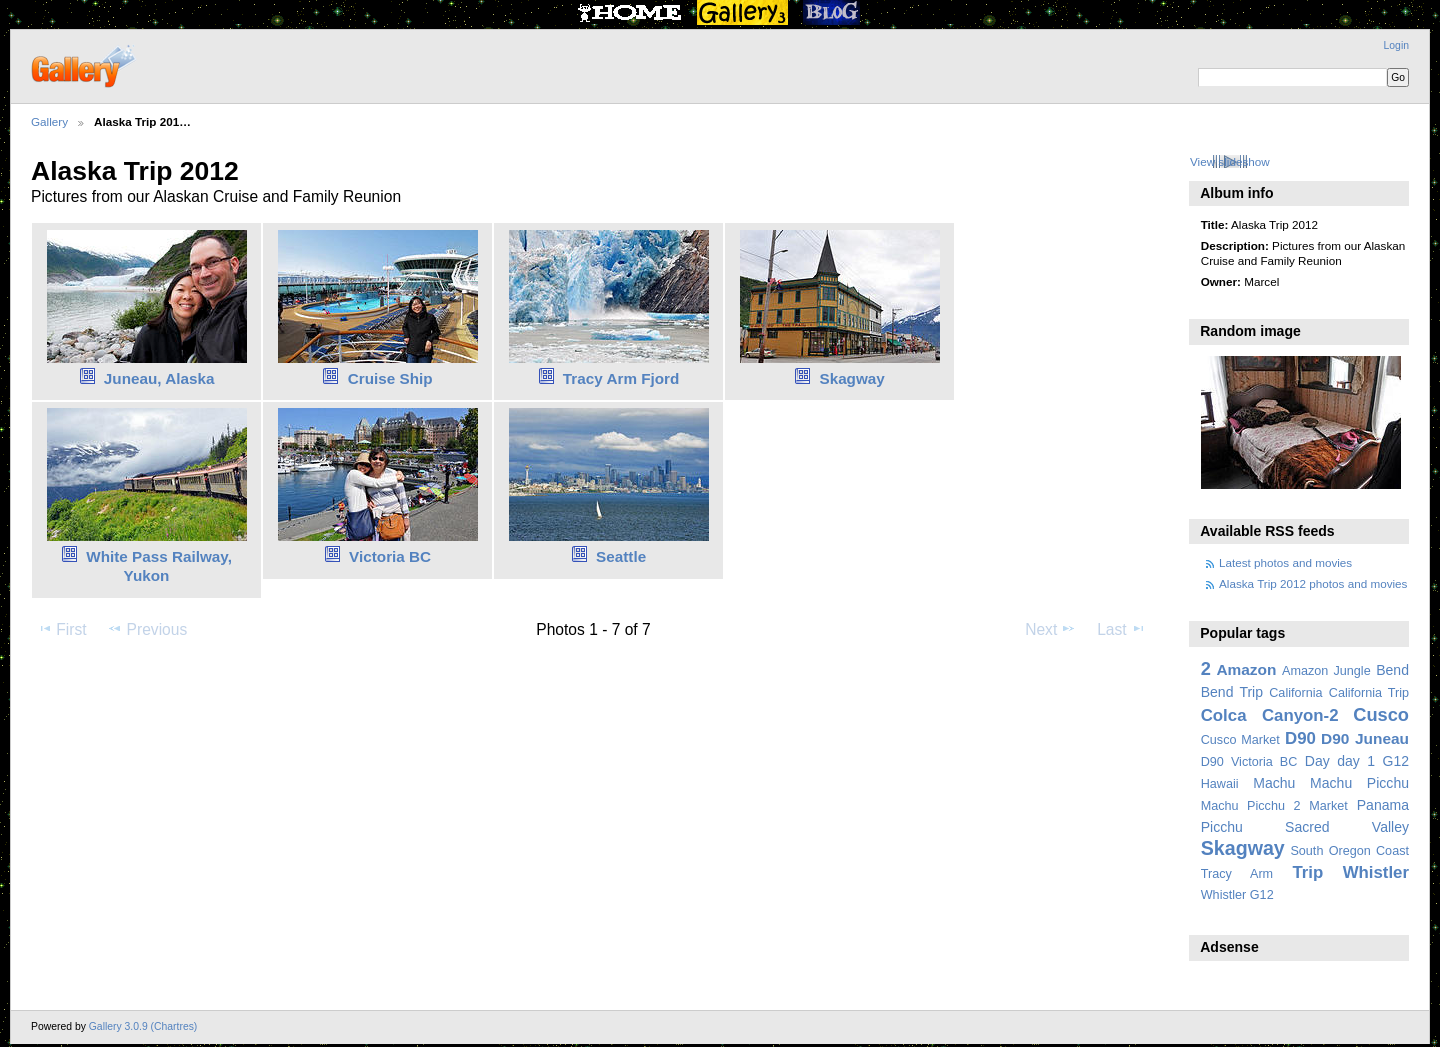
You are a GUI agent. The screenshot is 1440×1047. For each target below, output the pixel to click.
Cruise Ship (390, 378)
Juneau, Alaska (159, 378)
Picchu (1222, 827)
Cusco (1381, 714)
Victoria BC (390, 556)
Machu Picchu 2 (1251, 806)
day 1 (1356, 761)
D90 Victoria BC (1249, 762)
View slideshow (1230, 161)
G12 (1395, 761)
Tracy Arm (1237, 874)
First (61, 629)
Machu (1274, 783)
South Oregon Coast (1349, 851)
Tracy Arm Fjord (621, 378)
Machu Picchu (1359, 783)
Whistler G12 (1237, 895)
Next (1050, 629)
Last (1121, 629)
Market (1328, 806)
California (1295, 693)
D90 (1300, 738)
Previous (147, 629)
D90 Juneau (1365, 738)
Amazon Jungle (1326, 671)
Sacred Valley (1347, 827)
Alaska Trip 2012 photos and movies (1313, 583)
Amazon (1246, 669)
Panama (1383, 805)
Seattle (621, 556)
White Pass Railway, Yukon (159, 566)
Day (1317, 761)
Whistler (1376, 872)
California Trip (1369, 693)
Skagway (851, 378)
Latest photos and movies (1285, 562)
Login (1396, 45)
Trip (1307, 872)
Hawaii (1220, 784)
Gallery (49, 121)
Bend (1392, 670)
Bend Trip (1232, 692)
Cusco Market (1240, 740)
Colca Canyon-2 (1270, 715)
